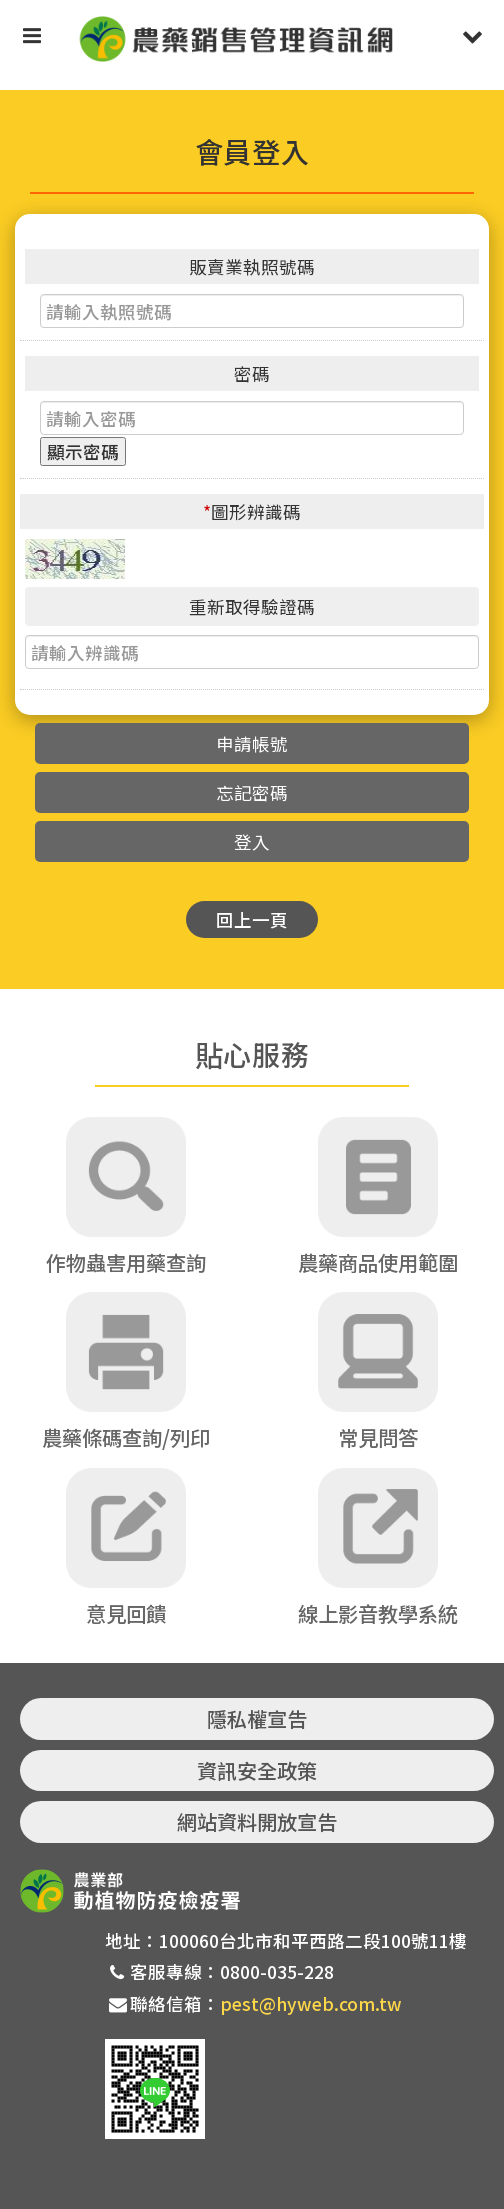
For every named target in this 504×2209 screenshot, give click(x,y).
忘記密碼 (252, 792)
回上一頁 (252, 919)
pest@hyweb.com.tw (311, 2003)
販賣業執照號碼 (252, 266)
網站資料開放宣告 (257, 1821)
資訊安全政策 (257, 1770)
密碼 (252, 373)
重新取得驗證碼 (252, 606)
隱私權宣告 (257, 1718)
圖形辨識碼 (252, 511)
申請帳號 (252, 743)
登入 (252, 841)
